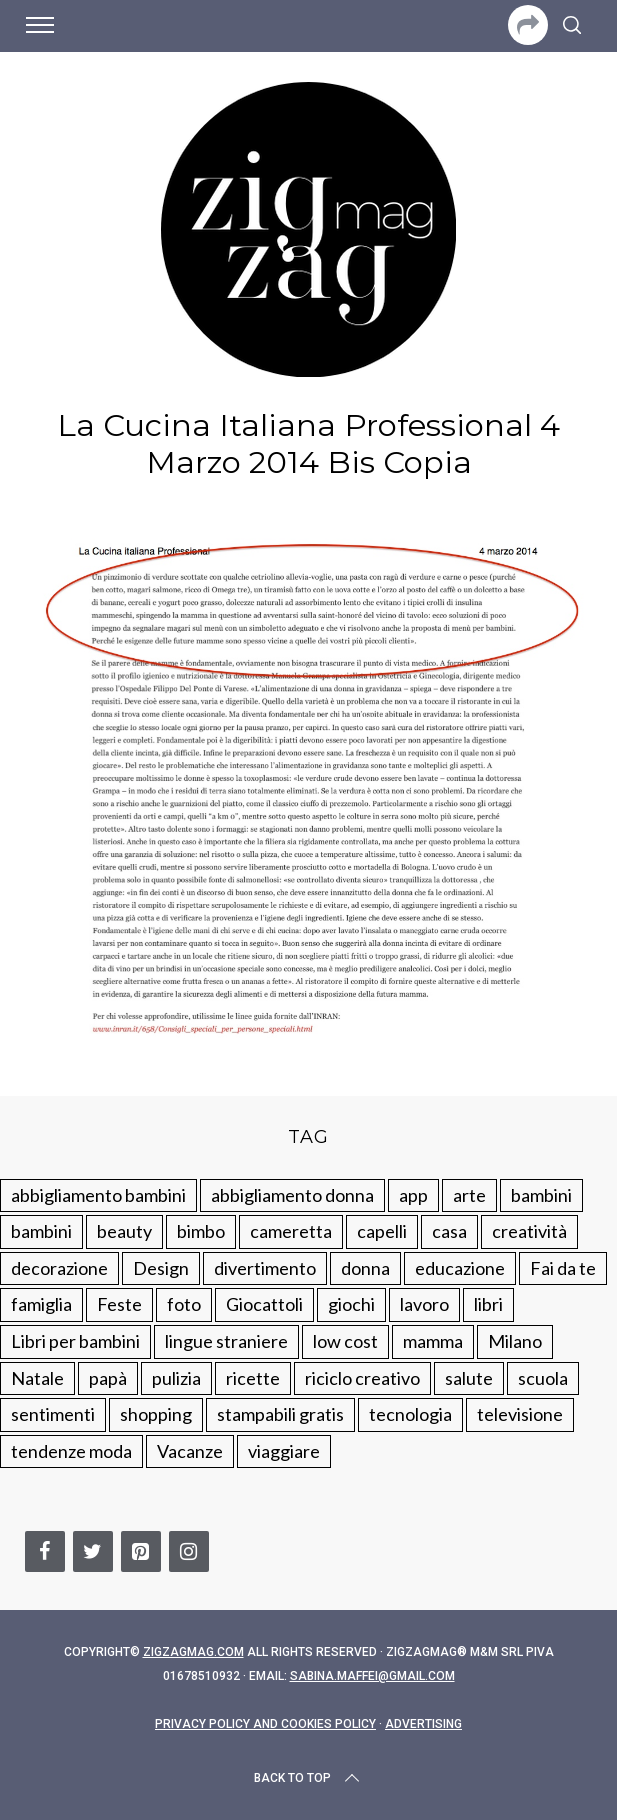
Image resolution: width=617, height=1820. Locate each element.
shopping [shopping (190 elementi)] (156, 1414)
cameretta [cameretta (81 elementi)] (291, 1231)
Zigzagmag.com (193, 1652)
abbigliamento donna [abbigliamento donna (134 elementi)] (292, 1195)
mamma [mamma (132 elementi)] (433, 1341)
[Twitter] (93, 1551)
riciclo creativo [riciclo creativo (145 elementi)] (362, 1378)
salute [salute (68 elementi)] (469, 1378)
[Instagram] (189, 1551)
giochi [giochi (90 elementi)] (351, 1304)
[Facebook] (45, 1551)
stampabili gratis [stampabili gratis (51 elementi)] (280, 1414)
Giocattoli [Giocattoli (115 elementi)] (264, 1304)
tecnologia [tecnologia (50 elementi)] (410, 1414)
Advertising (423, 1724)
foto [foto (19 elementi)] (184, 1304)
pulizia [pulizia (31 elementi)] (176, 1378)
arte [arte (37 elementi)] (469, 1195)
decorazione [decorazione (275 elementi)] (59, 1268)
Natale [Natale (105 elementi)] (37, 1378)
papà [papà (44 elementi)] (108, 1378)
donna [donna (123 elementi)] (365, 1268)
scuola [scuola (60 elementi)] (543, 1378)
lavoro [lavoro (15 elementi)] (424, 1304)
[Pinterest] (141, 1551)
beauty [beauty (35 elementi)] (124, 1231)
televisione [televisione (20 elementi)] (520, 1414)
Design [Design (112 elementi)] (161, 1268)
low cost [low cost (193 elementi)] (345, 1341)
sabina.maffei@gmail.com (372, 1676)
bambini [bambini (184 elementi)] (41, 1231)
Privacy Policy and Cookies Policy (265, 1724)
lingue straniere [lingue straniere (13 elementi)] (226, 1341)
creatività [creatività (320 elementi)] (529, 1231)
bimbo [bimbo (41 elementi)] (201, 1231)
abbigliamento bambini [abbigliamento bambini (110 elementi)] (98, 1195)
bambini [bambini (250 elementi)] (541, 1195)
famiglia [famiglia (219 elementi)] (41, 1304)
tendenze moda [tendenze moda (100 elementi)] (71, 1451)
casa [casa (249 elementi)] (449, 1231)
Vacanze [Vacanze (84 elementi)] (190, 1451)
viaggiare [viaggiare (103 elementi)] (284, 1451)
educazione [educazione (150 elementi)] (460, 1268)
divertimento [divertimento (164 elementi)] (265, 1268)
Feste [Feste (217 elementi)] (119, 1304)
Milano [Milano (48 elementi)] (515, 1341)
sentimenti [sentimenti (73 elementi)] (53, 1414)
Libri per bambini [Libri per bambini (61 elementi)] (75, 1341)
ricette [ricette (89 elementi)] (253, 1378)
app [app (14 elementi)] (413, 1195)
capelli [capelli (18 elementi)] (382, 1231)
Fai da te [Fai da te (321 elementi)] (563, 1268)
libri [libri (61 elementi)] (488, 1304)
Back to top (308, 1778)
